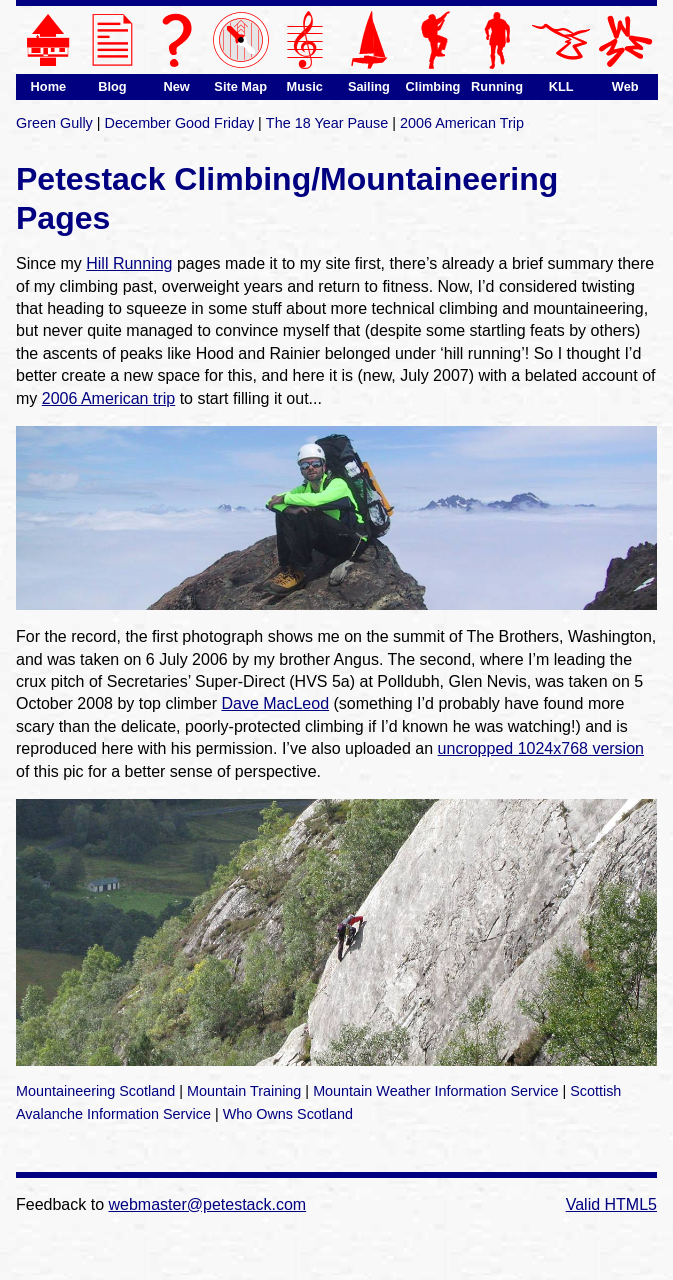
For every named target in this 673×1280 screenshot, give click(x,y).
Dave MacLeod (275, 703)
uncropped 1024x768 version (541, 748)
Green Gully (54, 123)
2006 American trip (108, 398)
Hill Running (129, 263)
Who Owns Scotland (288, 1114)
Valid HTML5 (611, 1204)
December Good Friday (180, 123)
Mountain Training (244, 1091)
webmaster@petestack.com (208, 1204)
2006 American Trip (462, 123)
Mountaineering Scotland (95, 1091)
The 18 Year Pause (327, 123)
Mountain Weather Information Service (435, 1091)
